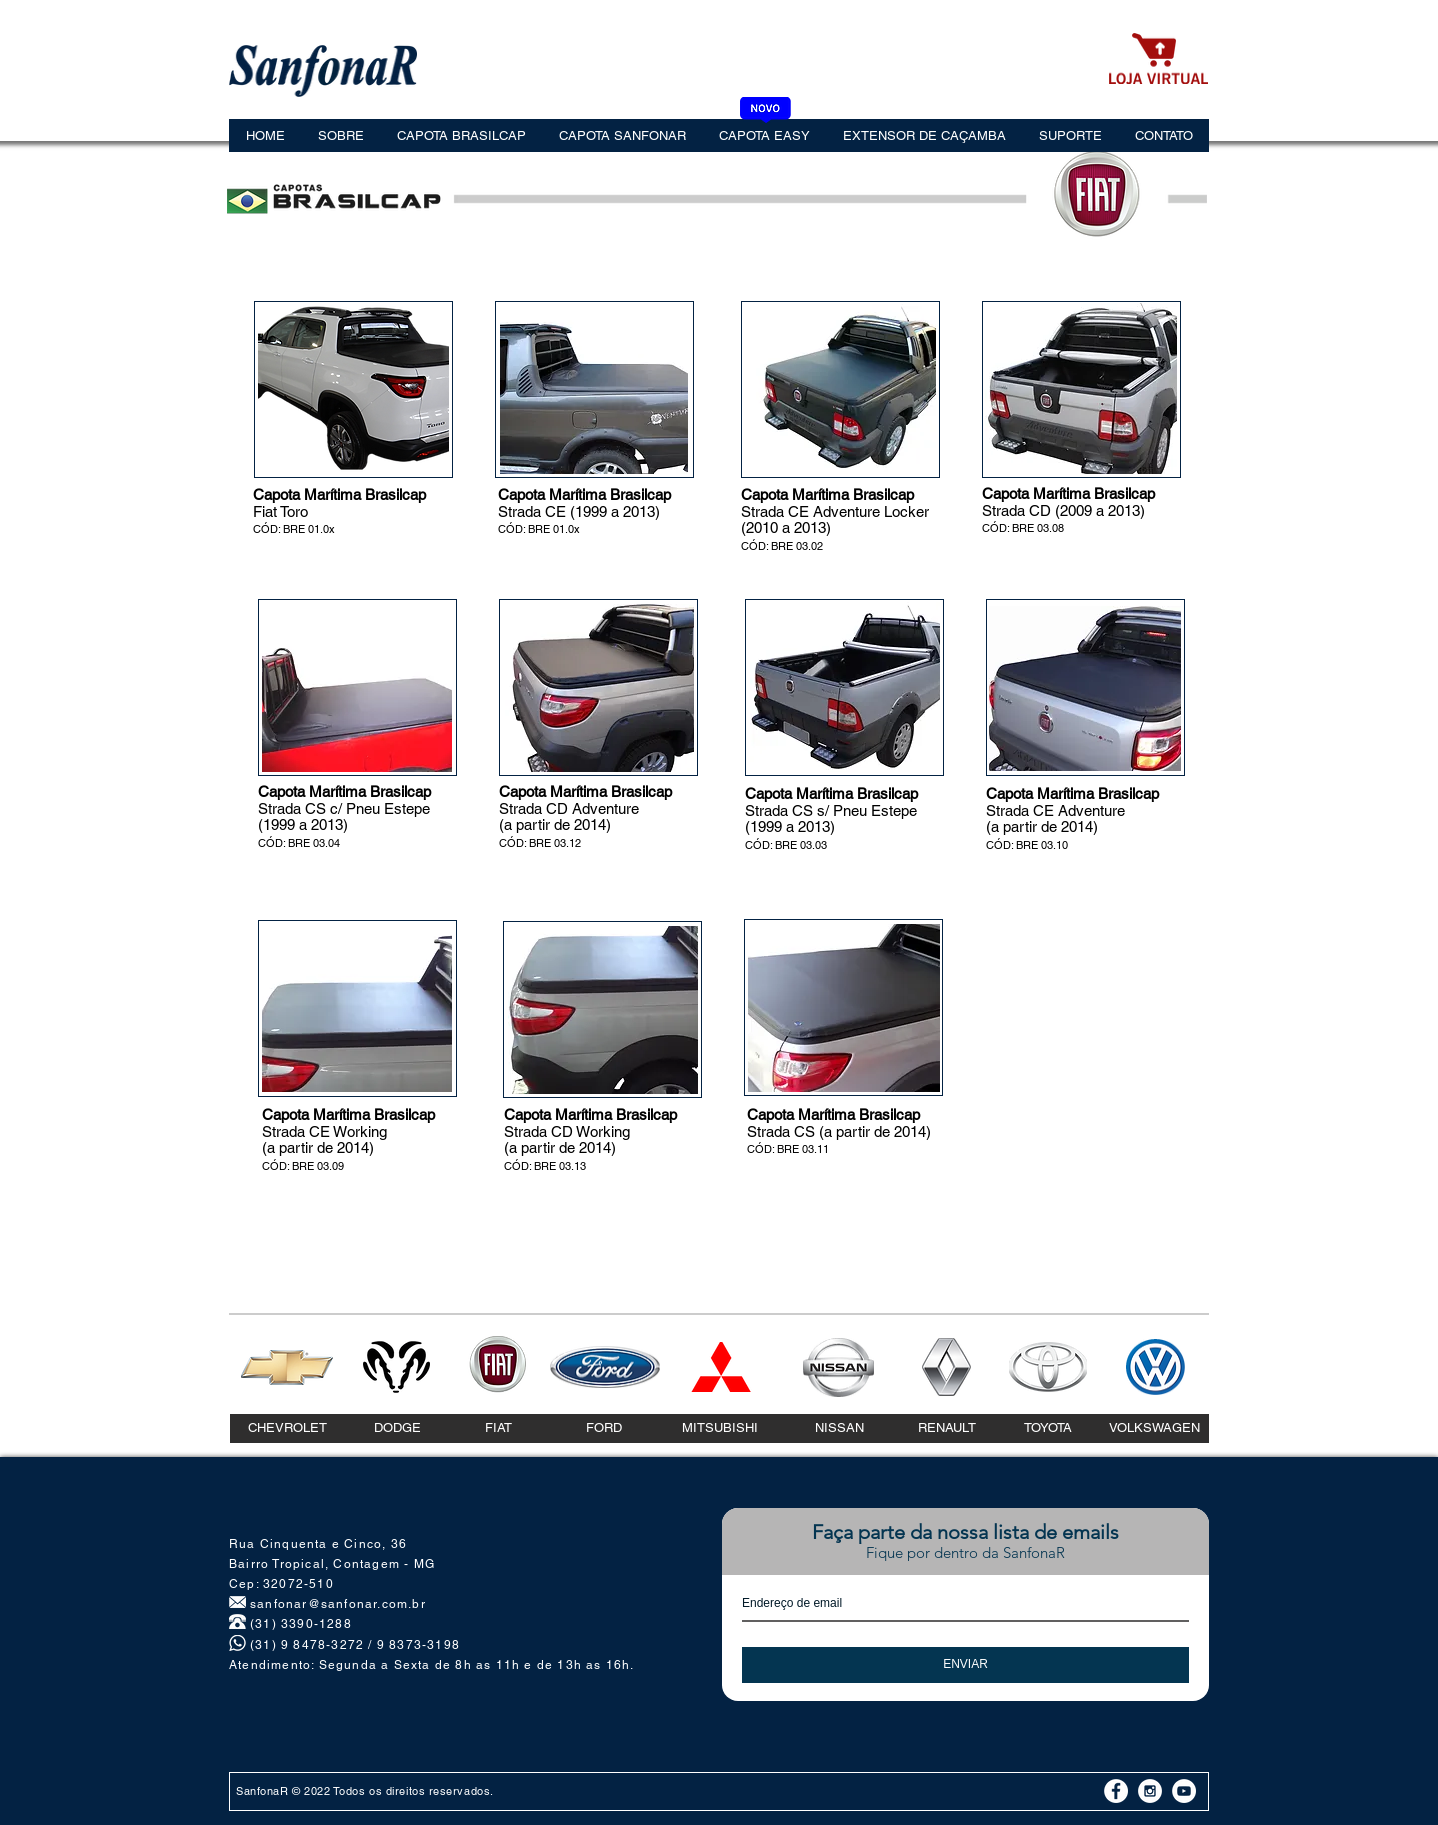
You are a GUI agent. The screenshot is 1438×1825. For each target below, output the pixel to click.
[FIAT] (498, 1428)
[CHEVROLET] (287, 1428)
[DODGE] (397, 1428)
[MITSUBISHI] (719, 1428)
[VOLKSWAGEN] (1154, 1428)
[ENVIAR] (965, 1665)
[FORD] (603, 1428)
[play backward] (283, 389)
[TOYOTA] (1048, 1428)
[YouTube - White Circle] (1184, 1791)
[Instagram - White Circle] (1150, 1791)
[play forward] (424, 389)
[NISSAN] (839, 1428)
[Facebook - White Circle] (1116, 1791)
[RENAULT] (947, 1428)
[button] (370, 389)
